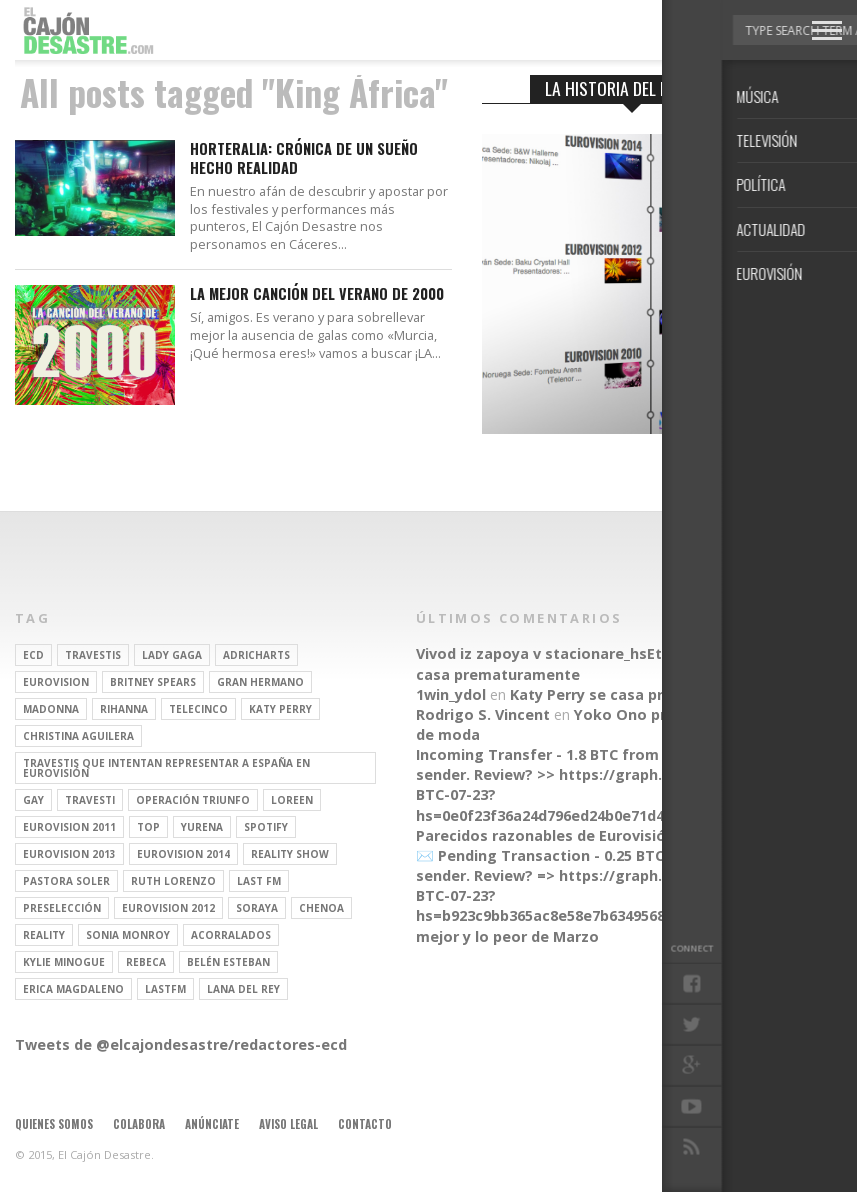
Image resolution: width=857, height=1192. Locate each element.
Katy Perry (280, 709)
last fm (259, 881)
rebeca (146, 962)
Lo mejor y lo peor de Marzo (588, 925)
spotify (266, 827)
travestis (93, 655)
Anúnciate (212, 1124)
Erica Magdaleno (73, 989)
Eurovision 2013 (69, 854)
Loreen (292, 800)
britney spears (153, 682)
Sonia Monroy (128, 935)
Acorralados (231, 935)
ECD (33, 655)
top (148, 827)
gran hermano (260, 682)
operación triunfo (193, 800)
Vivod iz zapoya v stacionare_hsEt (539, 653)
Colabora (139, 1124)
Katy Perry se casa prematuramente (642, 694)
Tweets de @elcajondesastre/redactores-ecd (181, 1044)
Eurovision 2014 (183, 854)
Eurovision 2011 (69, 827)
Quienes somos (54, 1124)
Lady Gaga (172, 655)
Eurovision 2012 (168, 908)
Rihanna (124, 709)
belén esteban (228, 962)
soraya (257, 908)
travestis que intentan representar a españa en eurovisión (166, 768)
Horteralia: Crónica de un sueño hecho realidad (304, 158)
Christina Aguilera (78, 736)
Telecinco (198, 709)
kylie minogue (64, 962)
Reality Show (290, 854)
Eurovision (56, 682)
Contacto (365, 1124)
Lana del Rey (243, 989)
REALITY (44, 935)
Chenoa (321, 908)
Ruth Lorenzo (173, 881)
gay (33, 800)
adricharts (256, 655)
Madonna (51, 709)
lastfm (165, 989)
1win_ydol (451, 694)
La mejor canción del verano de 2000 (317, 294)
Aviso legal (288, 1124)
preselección (62, 908)
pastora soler (66, 881)
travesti (90, 800)
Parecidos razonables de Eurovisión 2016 (563, 835)
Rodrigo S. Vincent (483, 714)
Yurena (202, 827)
